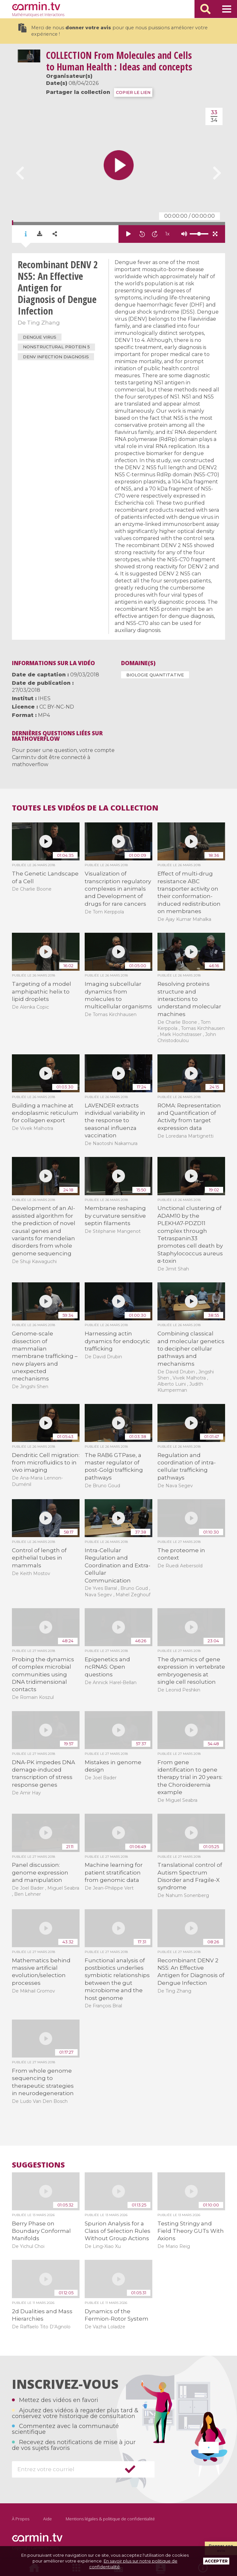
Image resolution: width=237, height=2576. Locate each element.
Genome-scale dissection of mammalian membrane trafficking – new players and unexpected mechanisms (45, 1356)
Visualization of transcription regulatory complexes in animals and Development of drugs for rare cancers (118, 888)
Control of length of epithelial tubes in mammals (39, 1558)
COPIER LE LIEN (133, 92)
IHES (44, 698)
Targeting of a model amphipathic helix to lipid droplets (41, 991)
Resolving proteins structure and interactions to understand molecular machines (189, 999)
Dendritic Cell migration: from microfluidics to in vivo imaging (46, 1462)
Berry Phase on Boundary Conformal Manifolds (41, 2231)
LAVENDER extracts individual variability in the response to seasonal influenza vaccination (115, 1120)
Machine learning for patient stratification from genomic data (114, 1872)
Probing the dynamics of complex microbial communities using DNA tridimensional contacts (43, 1674)
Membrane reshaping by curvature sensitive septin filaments (115, 1215)
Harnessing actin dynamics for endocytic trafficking (117, 1341)
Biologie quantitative (155, 674)
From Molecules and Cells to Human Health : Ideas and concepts (119, 61)
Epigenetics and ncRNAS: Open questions (107, 1667)
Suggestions (38, 2164)
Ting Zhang (43, 322)
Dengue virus (39, 337)
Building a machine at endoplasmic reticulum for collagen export (45, 1113)
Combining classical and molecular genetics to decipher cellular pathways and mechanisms (190, 1348)
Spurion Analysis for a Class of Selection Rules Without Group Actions (117, 2231)
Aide (47, 2519)
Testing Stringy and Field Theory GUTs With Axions (190, 2231)
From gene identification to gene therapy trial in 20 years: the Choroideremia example (190, 1777)
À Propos (20, 2519)
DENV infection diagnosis (56, 356)
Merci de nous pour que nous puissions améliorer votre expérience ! (113, 30)
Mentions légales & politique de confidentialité (110, 2519)
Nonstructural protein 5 (56, 346)
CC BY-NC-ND (56, 707)
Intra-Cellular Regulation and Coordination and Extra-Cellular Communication (117, 1565)
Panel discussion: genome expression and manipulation (40, 1872)
